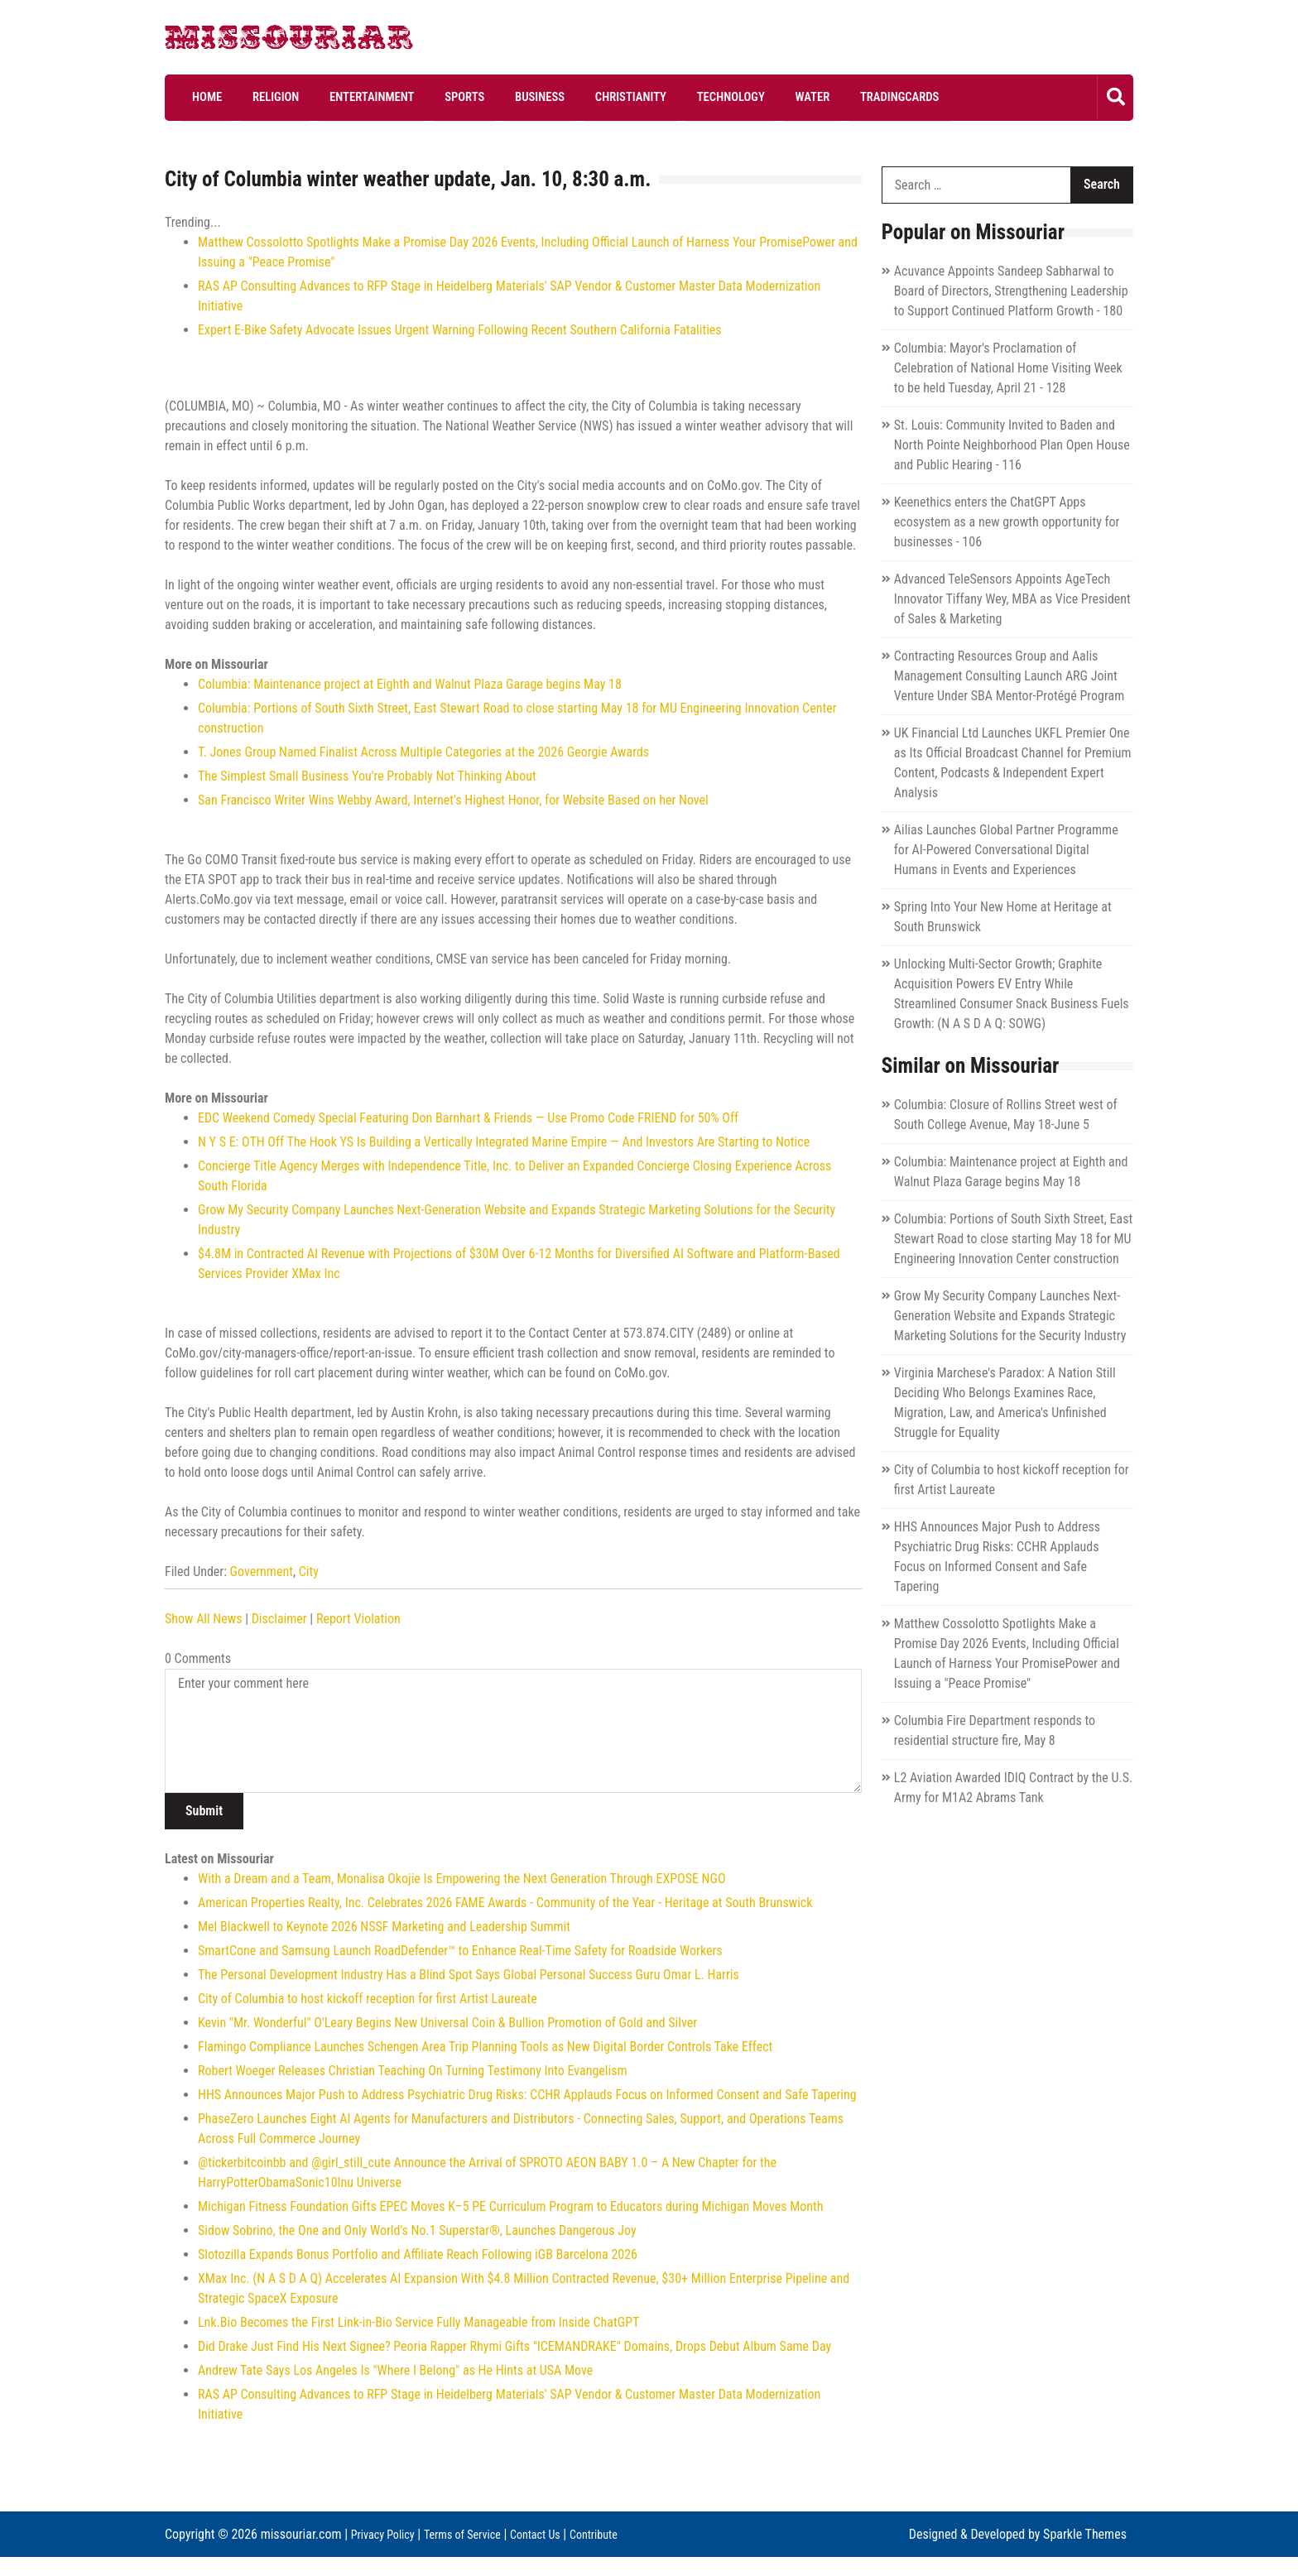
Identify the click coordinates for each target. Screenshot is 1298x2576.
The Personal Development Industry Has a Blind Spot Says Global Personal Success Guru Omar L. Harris (468, 1974)
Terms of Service (476, 2533)
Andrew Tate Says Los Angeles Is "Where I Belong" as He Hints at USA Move (395, 2370)
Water (707, 96)
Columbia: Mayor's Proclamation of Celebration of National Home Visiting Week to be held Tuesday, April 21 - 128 (1008, 367)
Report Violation (358, 1619)
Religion (251, 96)
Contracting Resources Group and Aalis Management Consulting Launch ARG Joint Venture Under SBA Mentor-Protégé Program (1009, 675)
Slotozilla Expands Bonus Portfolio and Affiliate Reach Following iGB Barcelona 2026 (417, 2254)
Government (261, 1571)
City (309, 1571)
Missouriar (227, 41)
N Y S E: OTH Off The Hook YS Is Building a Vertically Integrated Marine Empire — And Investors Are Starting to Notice (504, 1142)
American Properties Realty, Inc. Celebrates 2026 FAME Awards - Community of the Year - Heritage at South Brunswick (505, 1902)
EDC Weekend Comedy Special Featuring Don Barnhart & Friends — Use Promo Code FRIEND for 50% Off (468, 1118)
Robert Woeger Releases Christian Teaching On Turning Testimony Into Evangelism (412, 2071)
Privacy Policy (387, 2533)
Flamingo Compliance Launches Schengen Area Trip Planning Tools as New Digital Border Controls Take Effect (485, 2047)
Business (475, 96)
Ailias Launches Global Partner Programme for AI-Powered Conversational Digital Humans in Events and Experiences (1006, 849)
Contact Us (558, 2533)
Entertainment (334, 96)
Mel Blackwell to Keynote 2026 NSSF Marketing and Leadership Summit (384, 1926)
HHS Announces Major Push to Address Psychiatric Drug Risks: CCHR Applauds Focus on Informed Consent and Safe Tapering (527, 2095)
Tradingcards (782, 96)
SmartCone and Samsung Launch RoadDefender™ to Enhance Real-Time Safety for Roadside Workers (460, 1950)
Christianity (553, 96)
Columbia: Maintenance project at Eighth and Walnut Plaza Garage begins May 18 (410, 684)
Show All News (203, 1619)
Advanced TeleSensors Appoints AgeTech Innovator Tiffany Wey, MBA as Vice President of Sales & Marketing (1012, 598)
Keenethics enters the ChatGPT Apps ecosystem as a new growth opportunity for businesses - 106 (1007, 521)
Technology (639, 96)
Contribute (192, 2553)
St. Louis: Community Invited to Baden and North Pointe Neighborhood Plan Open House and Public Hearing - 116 (1012, 444)
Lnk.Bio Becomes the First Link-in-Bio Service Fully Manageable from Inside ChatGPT (418, 2322)
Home (195, 96)
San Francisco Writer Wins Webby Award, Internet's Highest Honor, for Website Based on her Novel (453, 800)
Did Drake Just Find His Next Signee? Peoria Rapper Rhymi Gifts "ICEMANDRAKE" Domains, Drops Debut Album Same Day (514, 2346)
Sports (413, 96)
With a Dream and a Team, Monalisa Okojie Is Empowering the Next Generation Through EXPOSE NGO (462, 1878)
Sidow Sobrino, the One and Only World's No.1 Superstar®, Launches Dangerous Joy (417, 2230)
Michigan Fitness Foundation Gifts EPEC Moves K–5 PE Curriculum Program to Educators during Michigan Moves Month (511, 2206)
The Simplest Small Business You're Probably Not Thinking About (367, 776)
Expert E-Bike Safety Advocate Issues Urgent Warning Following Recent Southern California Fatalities (460, 330)
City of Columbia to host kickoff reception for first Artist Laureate (367, 1998)
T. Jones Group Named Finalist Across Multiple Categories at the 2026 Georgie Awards (423, 752)
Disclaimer (279, 1619)
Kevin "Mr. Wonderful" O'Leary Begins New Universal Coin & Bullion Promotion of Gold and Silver (447, 2023)
